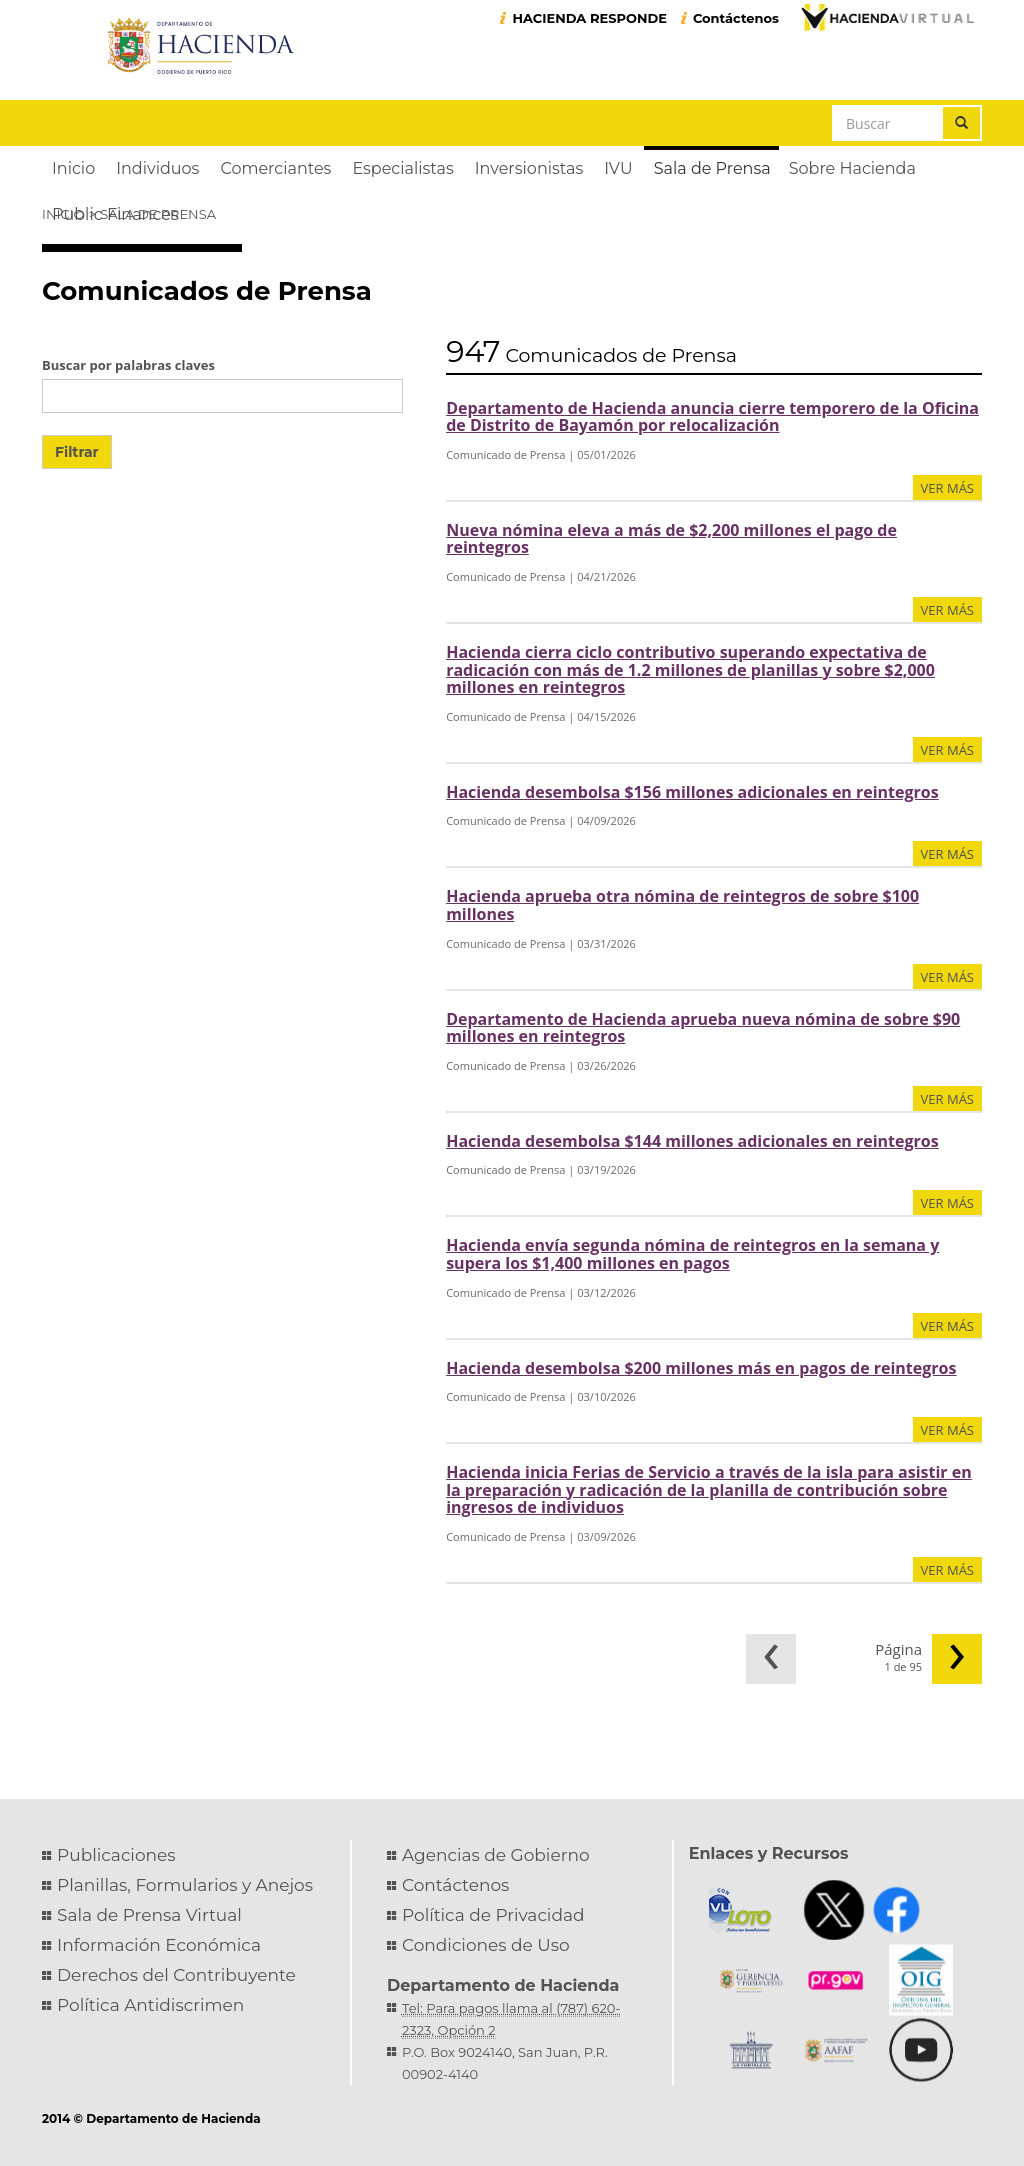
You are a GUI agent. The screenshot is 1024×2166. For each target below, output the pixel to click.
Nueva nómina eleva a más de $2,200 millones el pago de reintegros (671, 539)
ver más (947, 488)
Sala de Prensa (158, 214)
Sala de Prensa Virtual (149, 1915)
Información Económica (159, 1945)
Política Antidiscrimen (150, 2005)
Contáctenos (736, 18)
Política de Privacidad (493, 1915)
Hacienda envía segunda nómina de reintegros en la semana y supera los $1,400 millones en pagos (692, 1254)
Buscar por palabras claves (128, 365)
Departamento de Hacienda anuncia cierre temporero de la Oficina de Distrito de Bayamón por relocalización (712, 417)
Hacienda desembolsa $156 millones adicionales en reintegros (692, 792)
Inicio (63, 214)
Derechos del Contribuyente (176, 1975)
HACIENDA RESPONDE (589, 18)
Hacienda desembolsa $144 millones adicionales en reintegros (692, 1141)
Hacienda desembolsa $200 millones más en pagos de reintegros (701, 1368)
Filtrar (77, 452)
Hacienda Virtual (887, 17)
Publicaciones (116, 1855)
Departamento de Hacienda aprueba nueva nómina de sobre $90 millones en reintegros (703, 1028)
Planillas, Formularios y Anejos (185, 1885)
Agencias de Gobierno (496, 1855)
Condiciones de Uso (486, 1945)
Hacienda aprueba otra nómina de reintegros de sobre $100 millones (682, 905)
